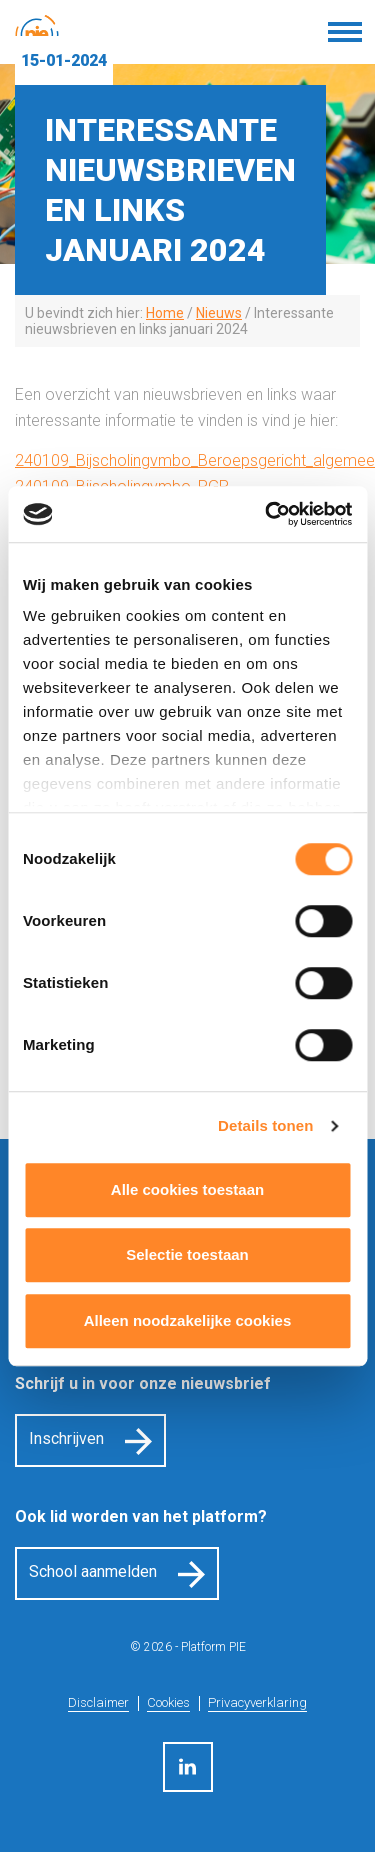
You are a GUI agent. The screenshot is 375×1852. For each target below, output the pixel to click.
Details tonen (265, 1125)
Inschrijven (66, 1438)
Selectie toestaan (187, 1254)
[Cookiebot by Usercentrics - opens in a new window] (267, 514)
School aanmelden (93, 1571)
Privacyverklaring (257, 1702)
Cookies (168, 1702)
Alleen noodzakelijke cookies (188, 1320)
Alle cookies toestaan (187, 1189)
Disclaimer (98, 1702)
